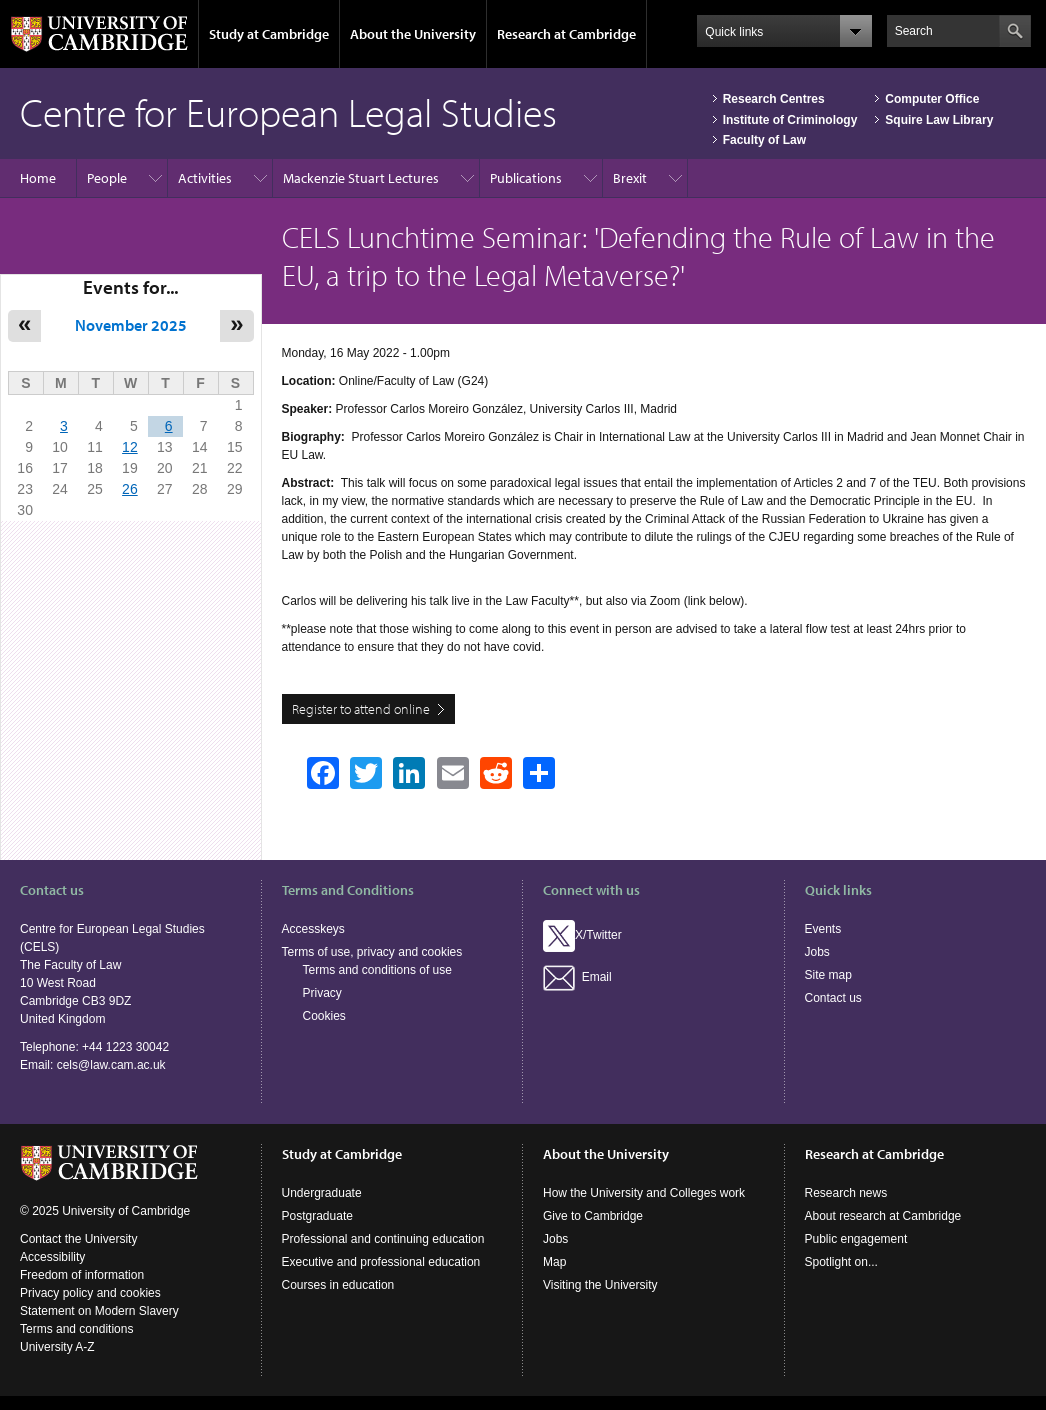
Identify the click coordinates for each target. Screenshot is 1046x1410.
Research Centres (774, 99)
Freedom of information (82, 1275)
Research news (846, 1193)
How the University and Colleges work (644, 1193)
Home (38, 178)
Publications (526, 178)
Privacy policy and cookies (90, 1293)
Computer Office (932, 99)
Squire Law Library (939, 120)
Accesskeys (313, 929)
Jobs (817, 952)
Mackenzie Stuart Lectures (361, 178)
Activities (205, 178)
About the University (413, 34)
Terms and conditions (76, 1329)
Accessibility (52, 1257)
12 (130, 447)
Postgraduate (317, 1216)
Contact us (833, 998)
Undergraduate (322, 1193)
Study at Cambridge (269, 34)
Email (577, 977)
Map (554, 1262)
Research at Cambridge (566, 34)
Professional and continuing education (383, 1239)
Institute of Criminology (790, 120)
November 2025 (131, 325)
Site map (828, 975)
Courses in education (338, 1285)
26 (130, 489)
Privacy (322, 993)
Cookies (324, 1016)
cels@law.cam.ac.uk (111, 1065)
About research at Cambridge (883, 1216)
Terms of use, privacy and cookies (372, 952)
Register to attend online (361, 709)
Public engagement (856, 1239)
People (107, 178)
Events (823, 929)
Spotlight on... (841, 1262)
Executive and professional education (381, 1262)
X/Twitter (582, 935)
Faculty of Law (764, 140)
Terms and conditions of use (377, 970)
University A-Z (57, 1347)
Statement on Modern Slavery (99, 1311)
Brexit (630, 178)
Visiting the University (600, 1285)
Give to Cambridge (593, 1216)
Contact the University (78, 1239)
